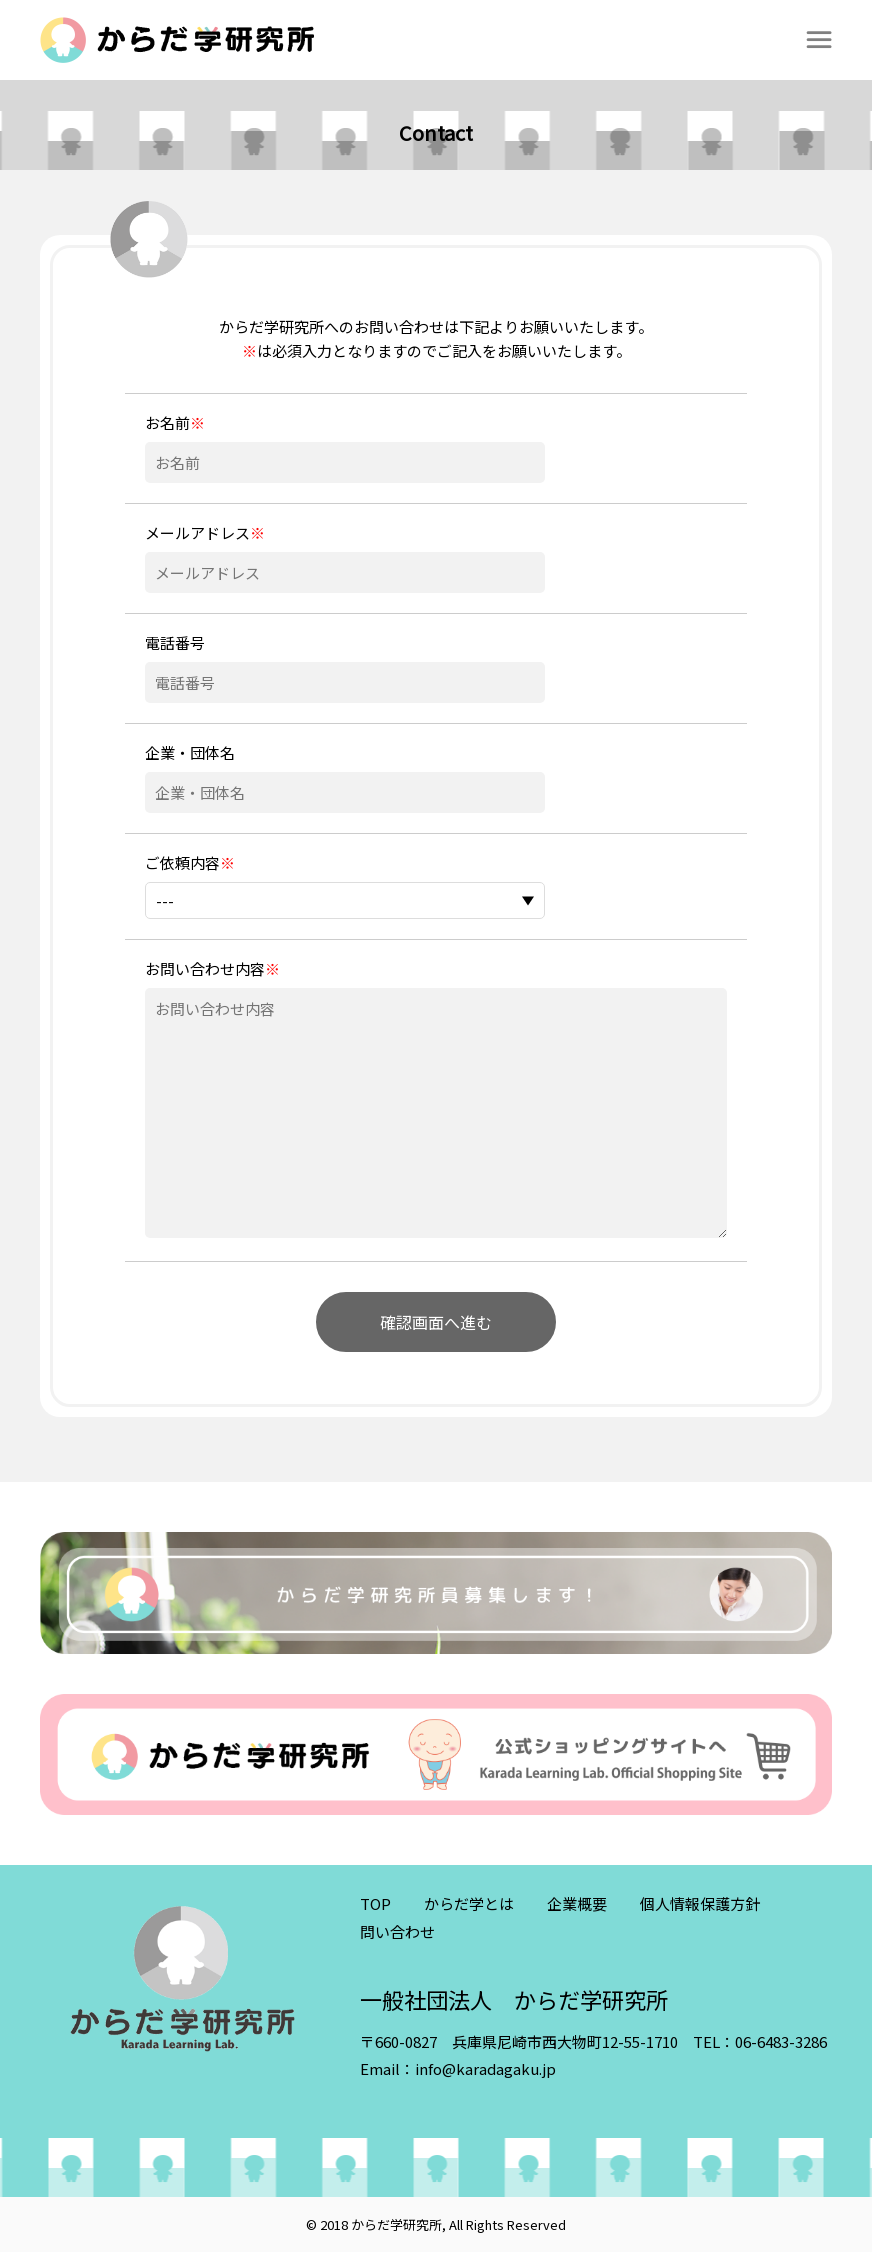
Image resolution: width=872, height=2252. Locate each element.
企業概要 (577, 1903)
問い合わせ (397, 1931)
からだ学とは (469, 1903)
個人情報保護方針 (700, 1903)
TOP (375, 1903)
